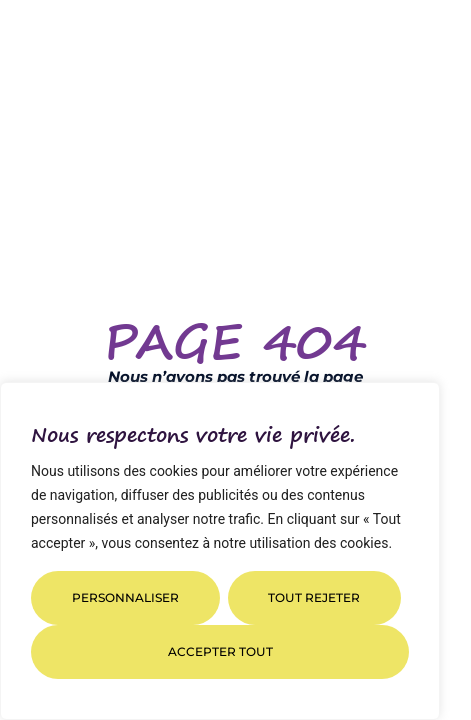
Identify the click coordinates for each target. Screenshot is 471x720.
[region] (220, 551)
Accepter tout (220, 651)
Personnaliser (125, 597)
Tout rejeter (314, 597)
